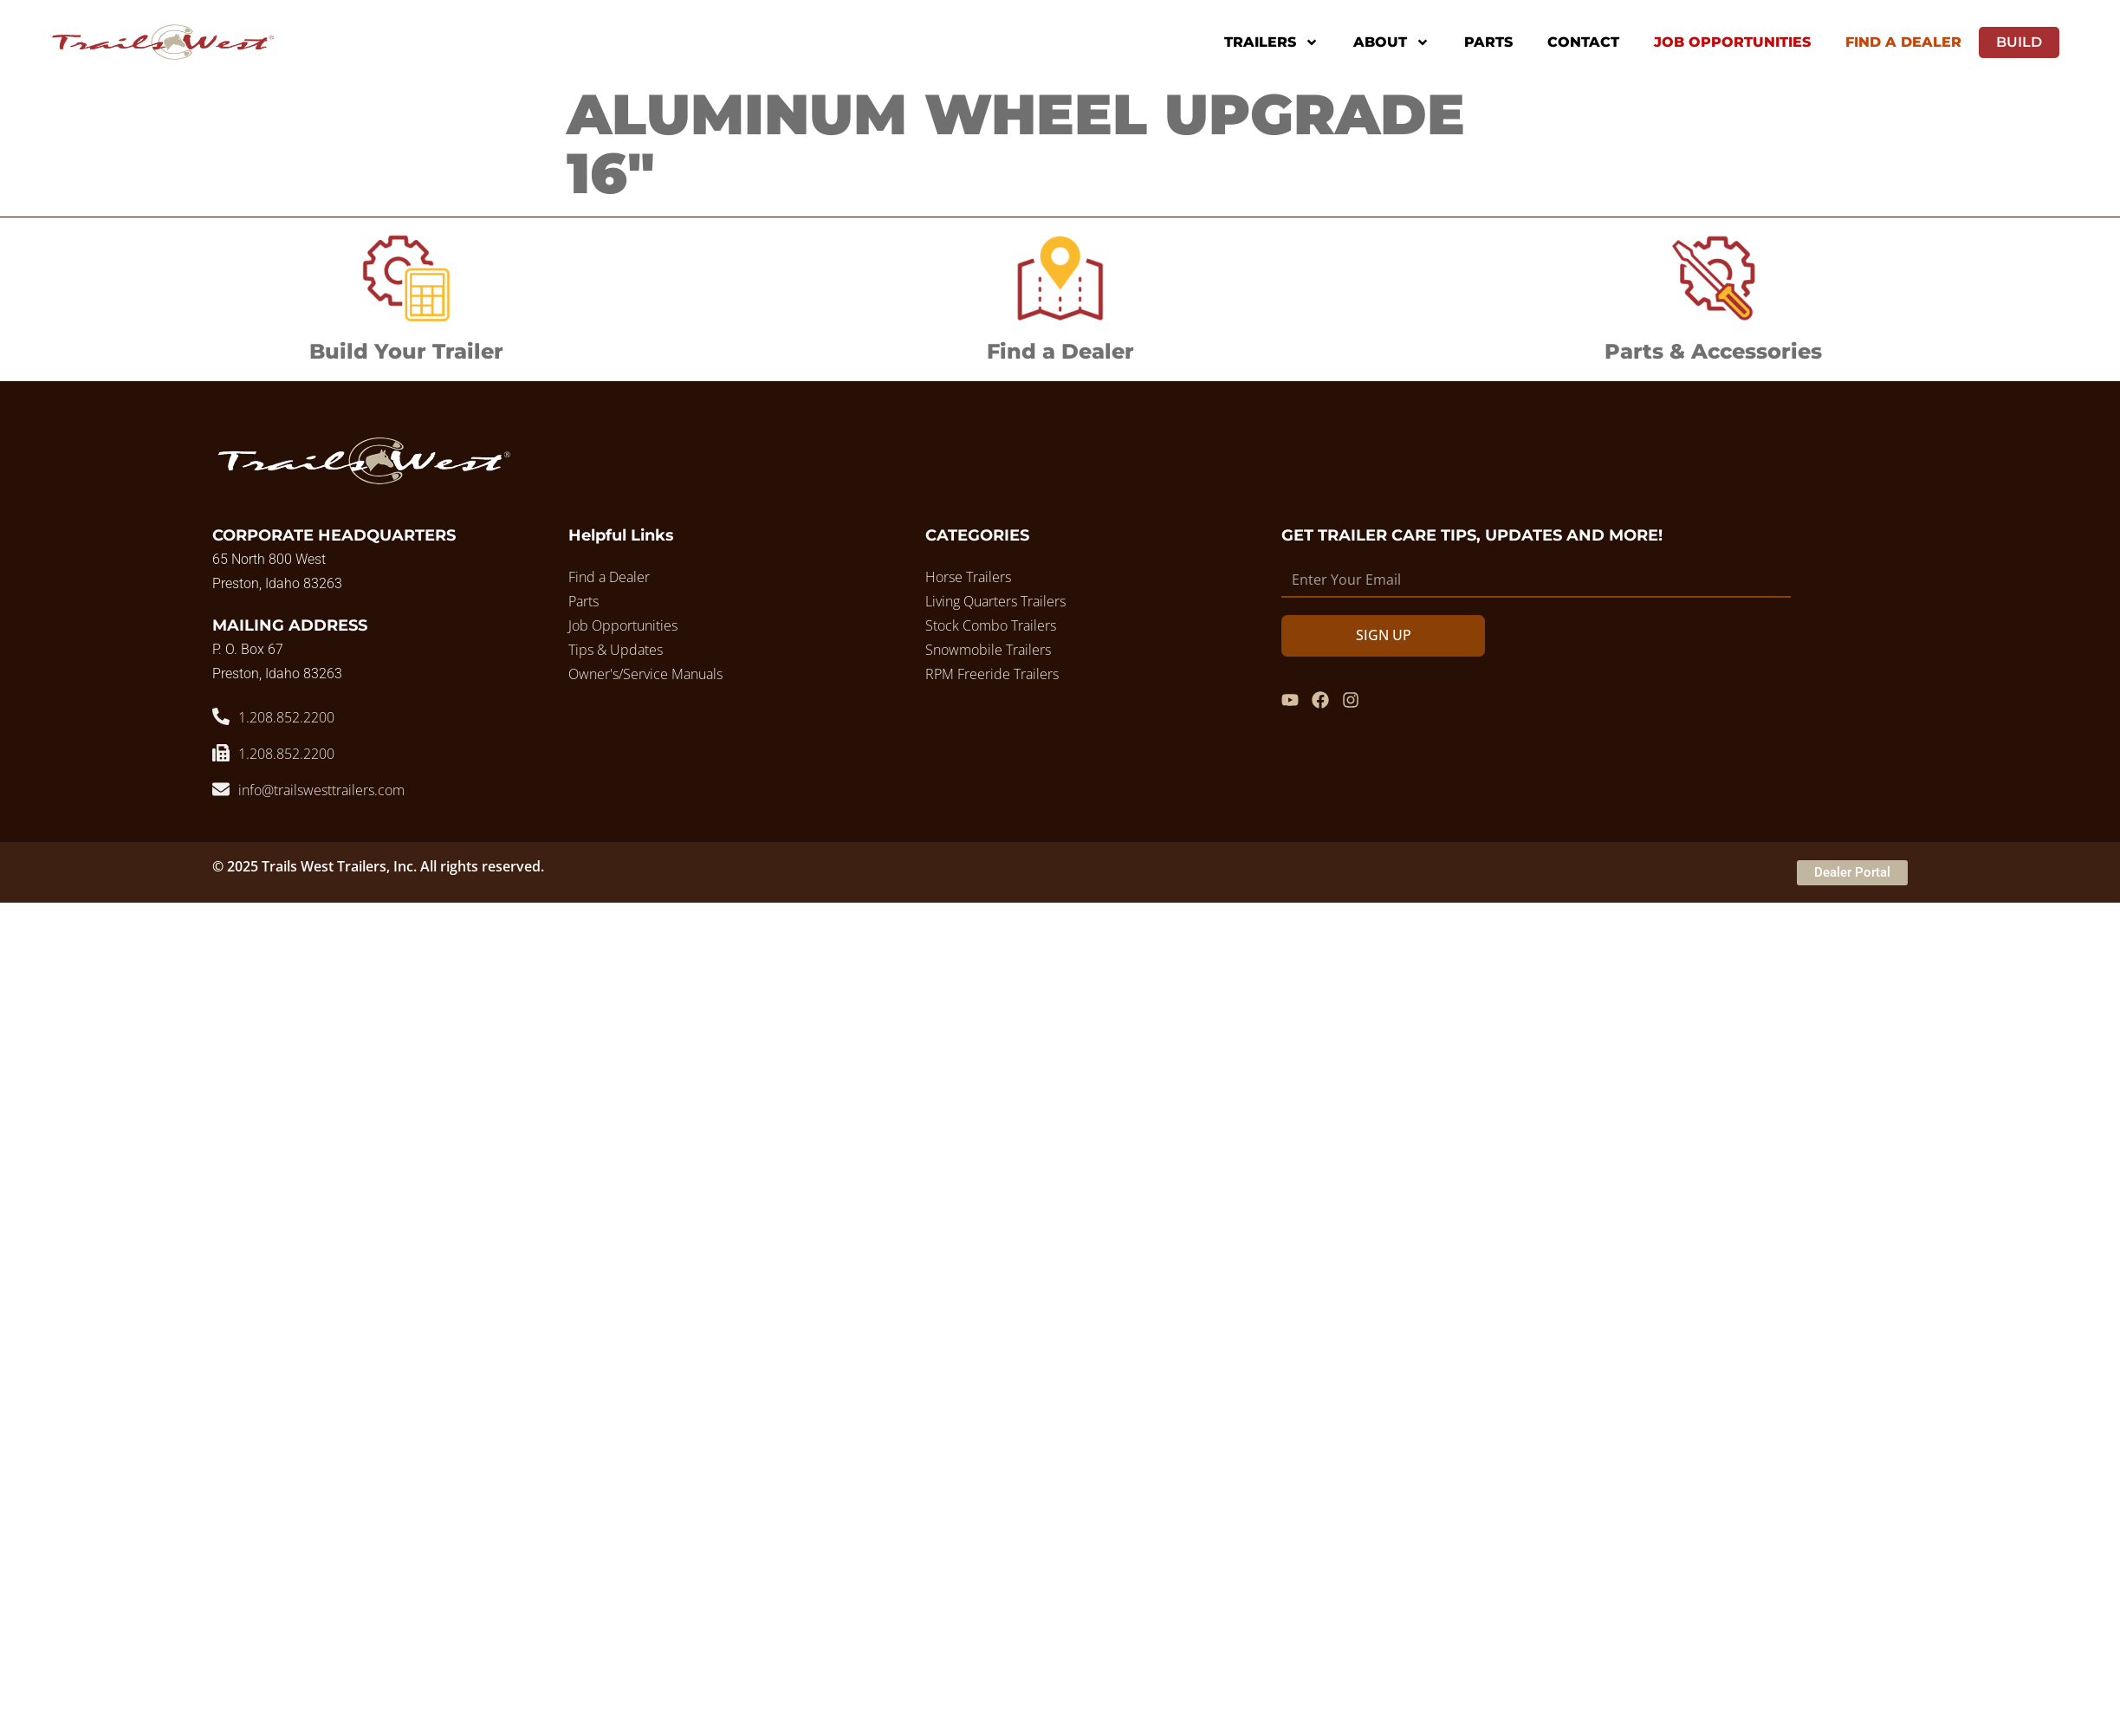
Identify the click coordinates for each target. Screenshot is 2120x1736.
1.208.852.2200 (286, 717)
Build (2019, 42)
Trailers (1271, 42)
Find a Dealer (1060, 351)
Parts (1488, 42)
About (1391, 42)
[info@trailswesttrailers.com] (221, 789)
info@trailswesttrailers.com (321, 790)
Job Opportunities (1732, 42)
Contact (1583, 42)
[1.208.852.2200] (221, 716)
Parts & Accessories (1713, 351)
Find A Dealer (1903, 42)
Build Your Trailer (406, 351)
